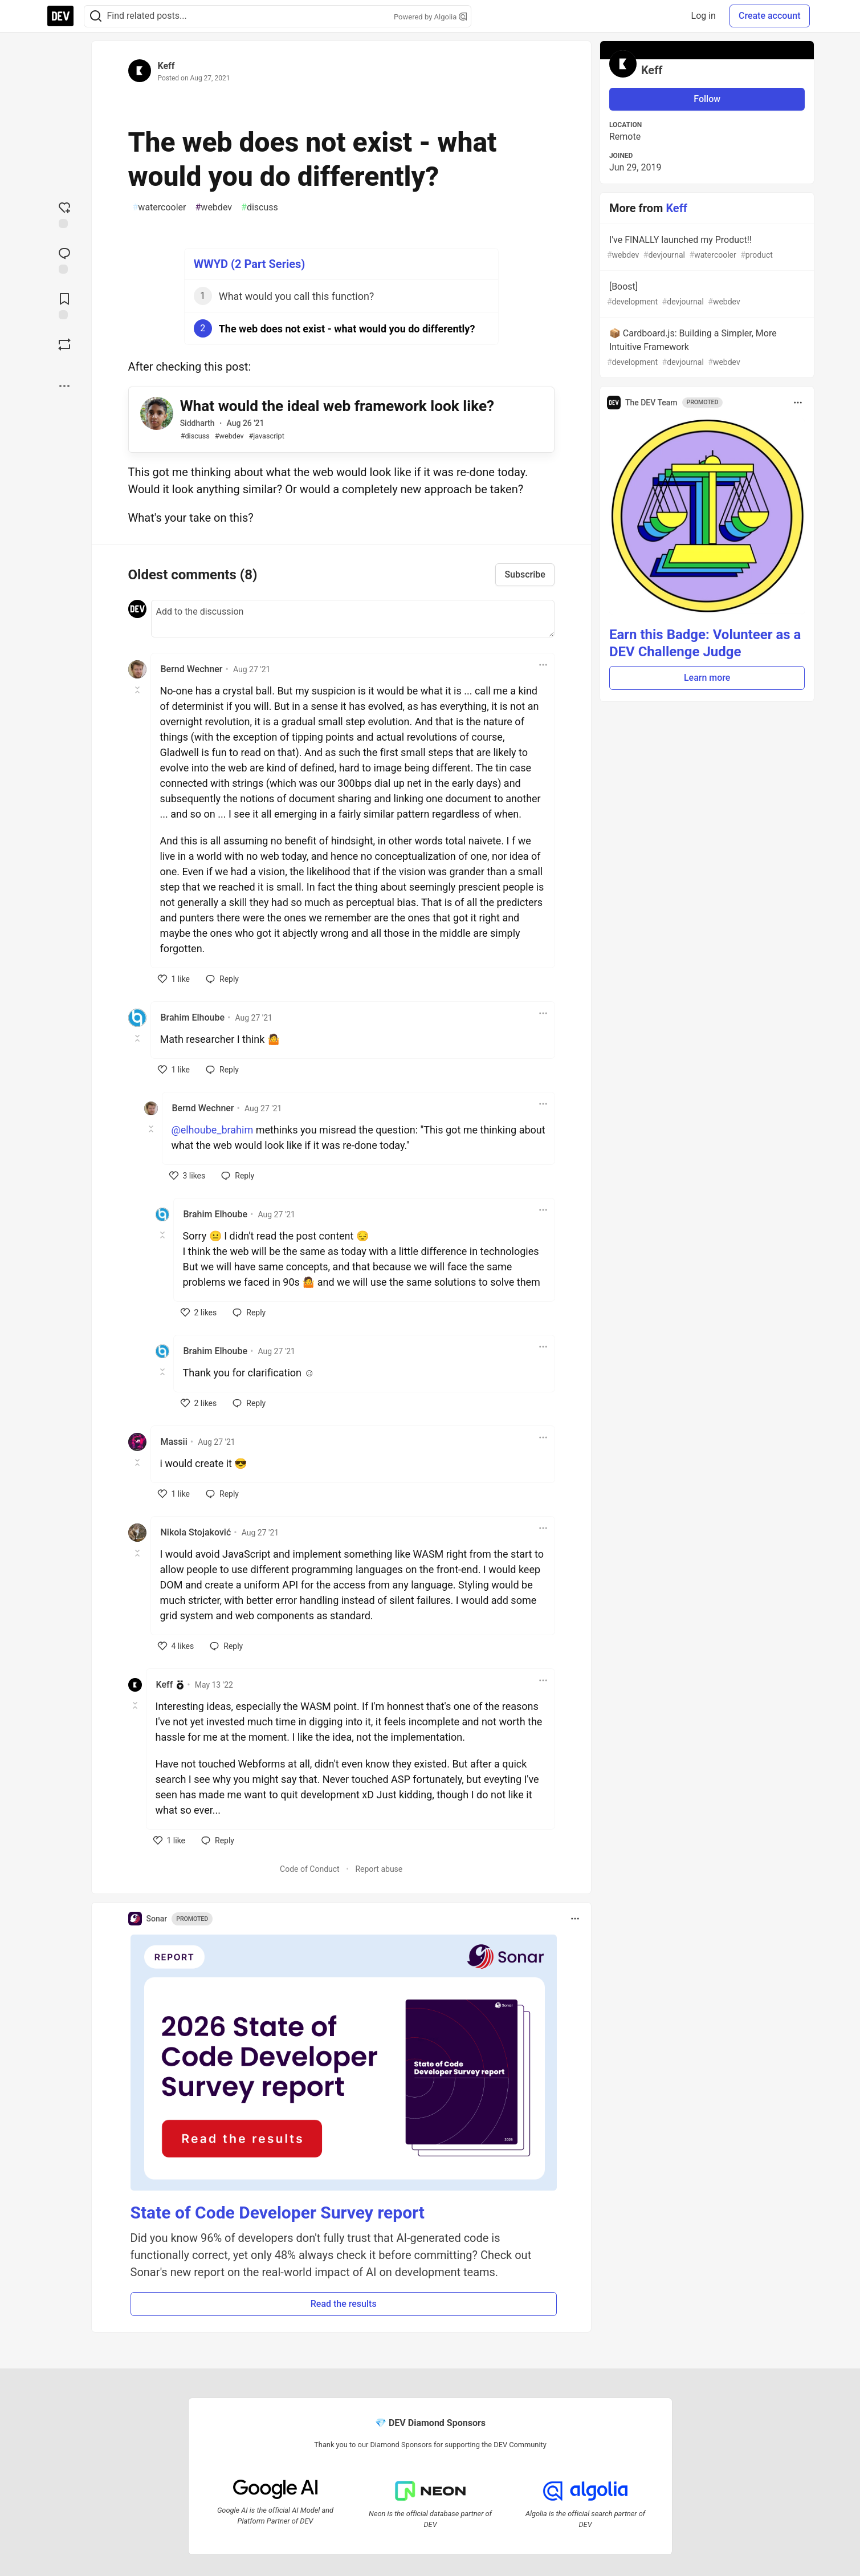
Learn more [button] (707, 677)
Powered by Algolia (430, 17)
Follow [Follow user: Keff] (707, 99)
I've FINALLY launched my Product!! (706, 247)
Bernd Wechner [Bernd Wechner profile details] (192, 669)
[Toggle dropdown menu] (543, 665)
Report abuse (378, 1869)
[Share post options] (64, 386)
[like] (174, 979)
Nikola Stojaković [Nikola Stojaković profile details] (196, 1532)
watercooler (159, 207)
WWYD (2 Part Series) (249, 264)
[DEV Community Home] (60, 16)
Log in (703, 15)
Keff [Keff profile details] (164, 1684)
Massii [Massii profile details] (174, 1441)
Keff (166, 65)
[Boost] (64, 344)
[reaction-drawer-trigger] (64, 214)
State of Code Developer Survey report (278, 2212)
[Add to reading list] (64, 305)
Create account (770, 15)
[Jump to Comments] (64, 259)
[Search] (95, 16)
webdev (214, 207)
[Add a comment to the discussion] (353, 618)
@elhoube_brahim (213, 1130)
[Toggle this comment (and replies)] (138, 690)
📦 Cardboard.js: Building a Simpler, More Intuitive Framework (706, 348)
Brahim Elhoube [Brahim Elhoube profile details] (193, 1017)
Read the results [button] (344, 2303)
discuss (259, 207)
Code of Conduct (310, 1869)
